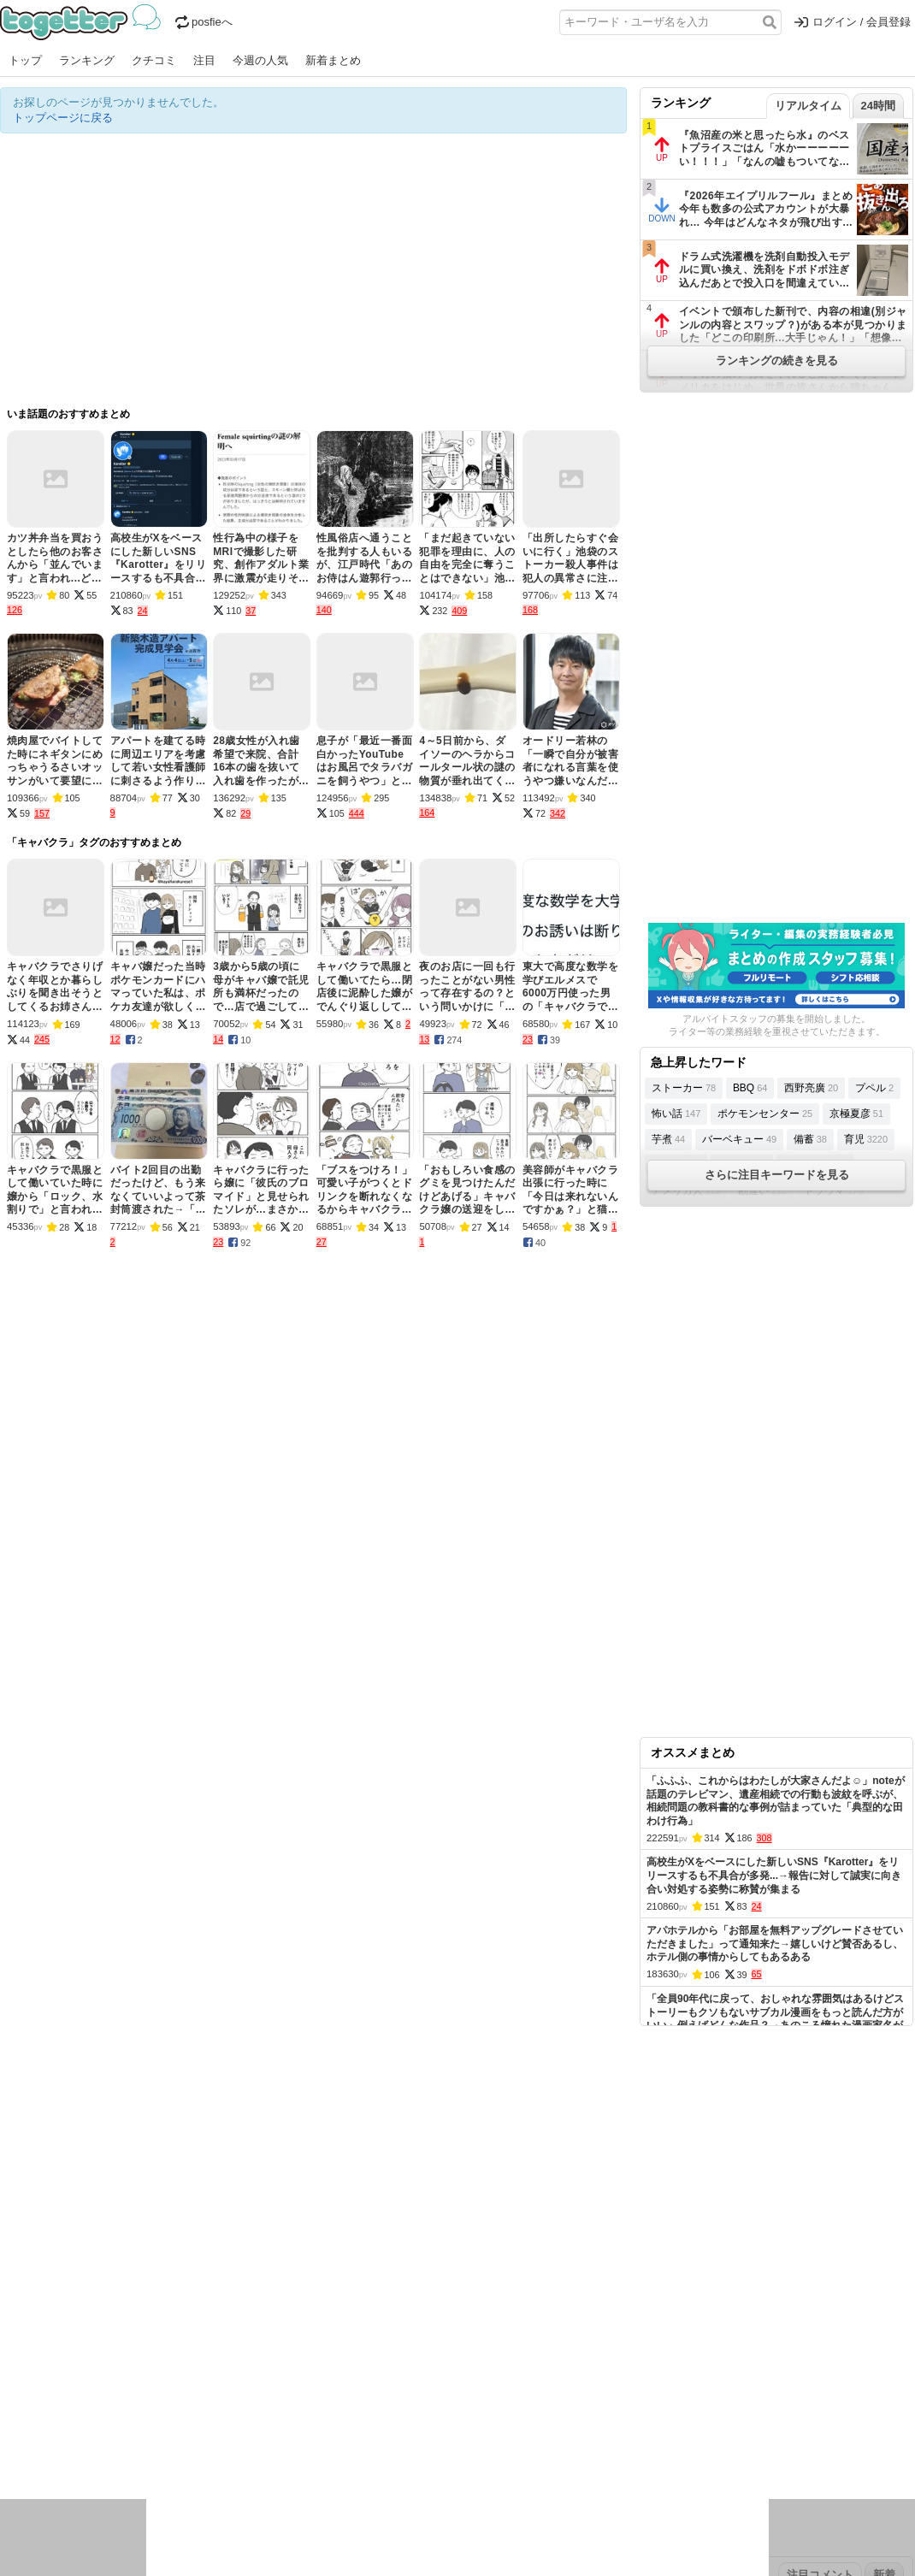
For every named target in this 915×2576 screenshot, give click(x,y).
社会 (91, 2425)
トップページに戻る (63, 117)
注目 (204, 60)
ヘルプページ (408, 2317)
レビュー (270, 2425)
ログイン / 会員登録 (852, 21)
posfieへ (204, 22)
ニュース (22, 2425)
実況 (150, 2425)
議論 (120, 2425)
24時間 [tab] (878, 105)
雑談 (310, 2425)
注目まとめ (28, 2317)
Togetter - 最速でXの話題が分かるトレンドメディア (83, 22)
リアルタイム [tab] (808, 105)
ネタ (91, 2447)
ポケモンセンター (764, 1114)
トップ (25, 60)
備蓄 (810, 1139)
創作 (11, 2447)
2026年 (196, 2371)
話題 (62, 2425)
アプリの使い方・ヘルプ (509, 2317)
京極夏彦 (856, 1114)
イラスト (51, 2447)
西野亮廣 (811, 1088)
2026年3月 (84, 2371)
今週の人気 (260, 60)
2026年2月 (144, 2371)
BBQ (750, 1088)
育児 (866, 1139)
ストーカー (684, 1088)
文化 (442, 2425)
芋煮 (668, 1139)
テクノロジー (390, 2425)
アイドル (482, 2425)
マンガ (608, 2425)
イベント (190, 2425)
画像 (120, 2447)
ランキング (87, 60)
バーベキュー (739, 1139)
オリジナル (340, 2317)
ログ (230, 2425)
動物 (150, 2447)
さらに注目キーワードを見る (777, 1174)
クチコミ (154, 60)
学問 (339, 2425)
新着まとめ (333, 60)
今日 (11, 2371)
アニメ (528, 2425)
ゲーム (568, 2425)
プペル (874, 1088)
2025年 (239, 2371)
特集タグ (22, 2480)
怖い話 (676, 1114)
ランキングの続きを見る (777, 360)
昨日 (40, 2371)
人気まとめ (152, 2317)
